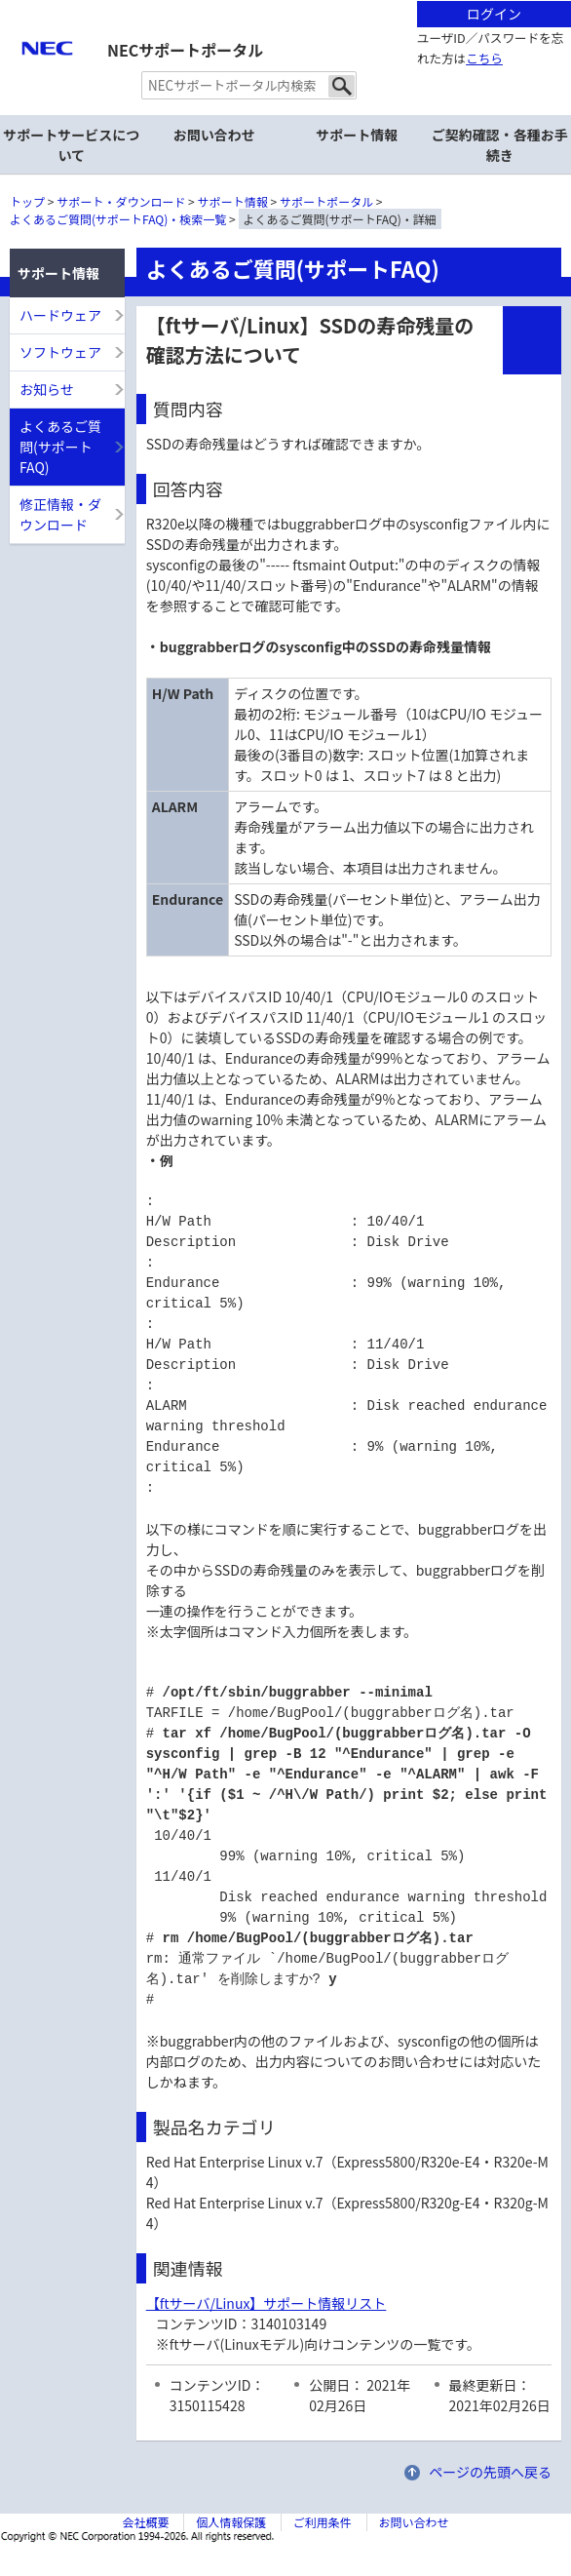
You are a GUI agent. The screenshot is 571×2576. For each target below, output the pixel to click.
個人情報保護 (231, 2522)
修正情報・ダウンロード (60, 514)
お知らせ (46, 389)
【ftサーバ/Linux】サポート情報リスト (266, 2303)
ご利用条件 (322, 2522)
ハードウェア (60, 315)
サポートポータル (326, 201)
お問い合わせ (214, 134)
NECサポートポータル (185, 49)
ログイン (494, 13)
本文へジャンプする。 (285, 1)
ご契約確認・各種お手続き (500, 145)
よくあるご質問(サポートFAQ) (60, 446)
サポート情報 (233, 201)
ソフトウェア (60, 352)
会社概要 (145, 2522)
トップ (27, 201)
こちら (484, 58)
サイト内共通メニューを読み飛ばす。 (217, 24)
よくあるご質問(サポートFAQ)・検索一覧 (118, 219)
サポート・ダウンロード (121, 201)
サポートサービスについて (71, 145)
